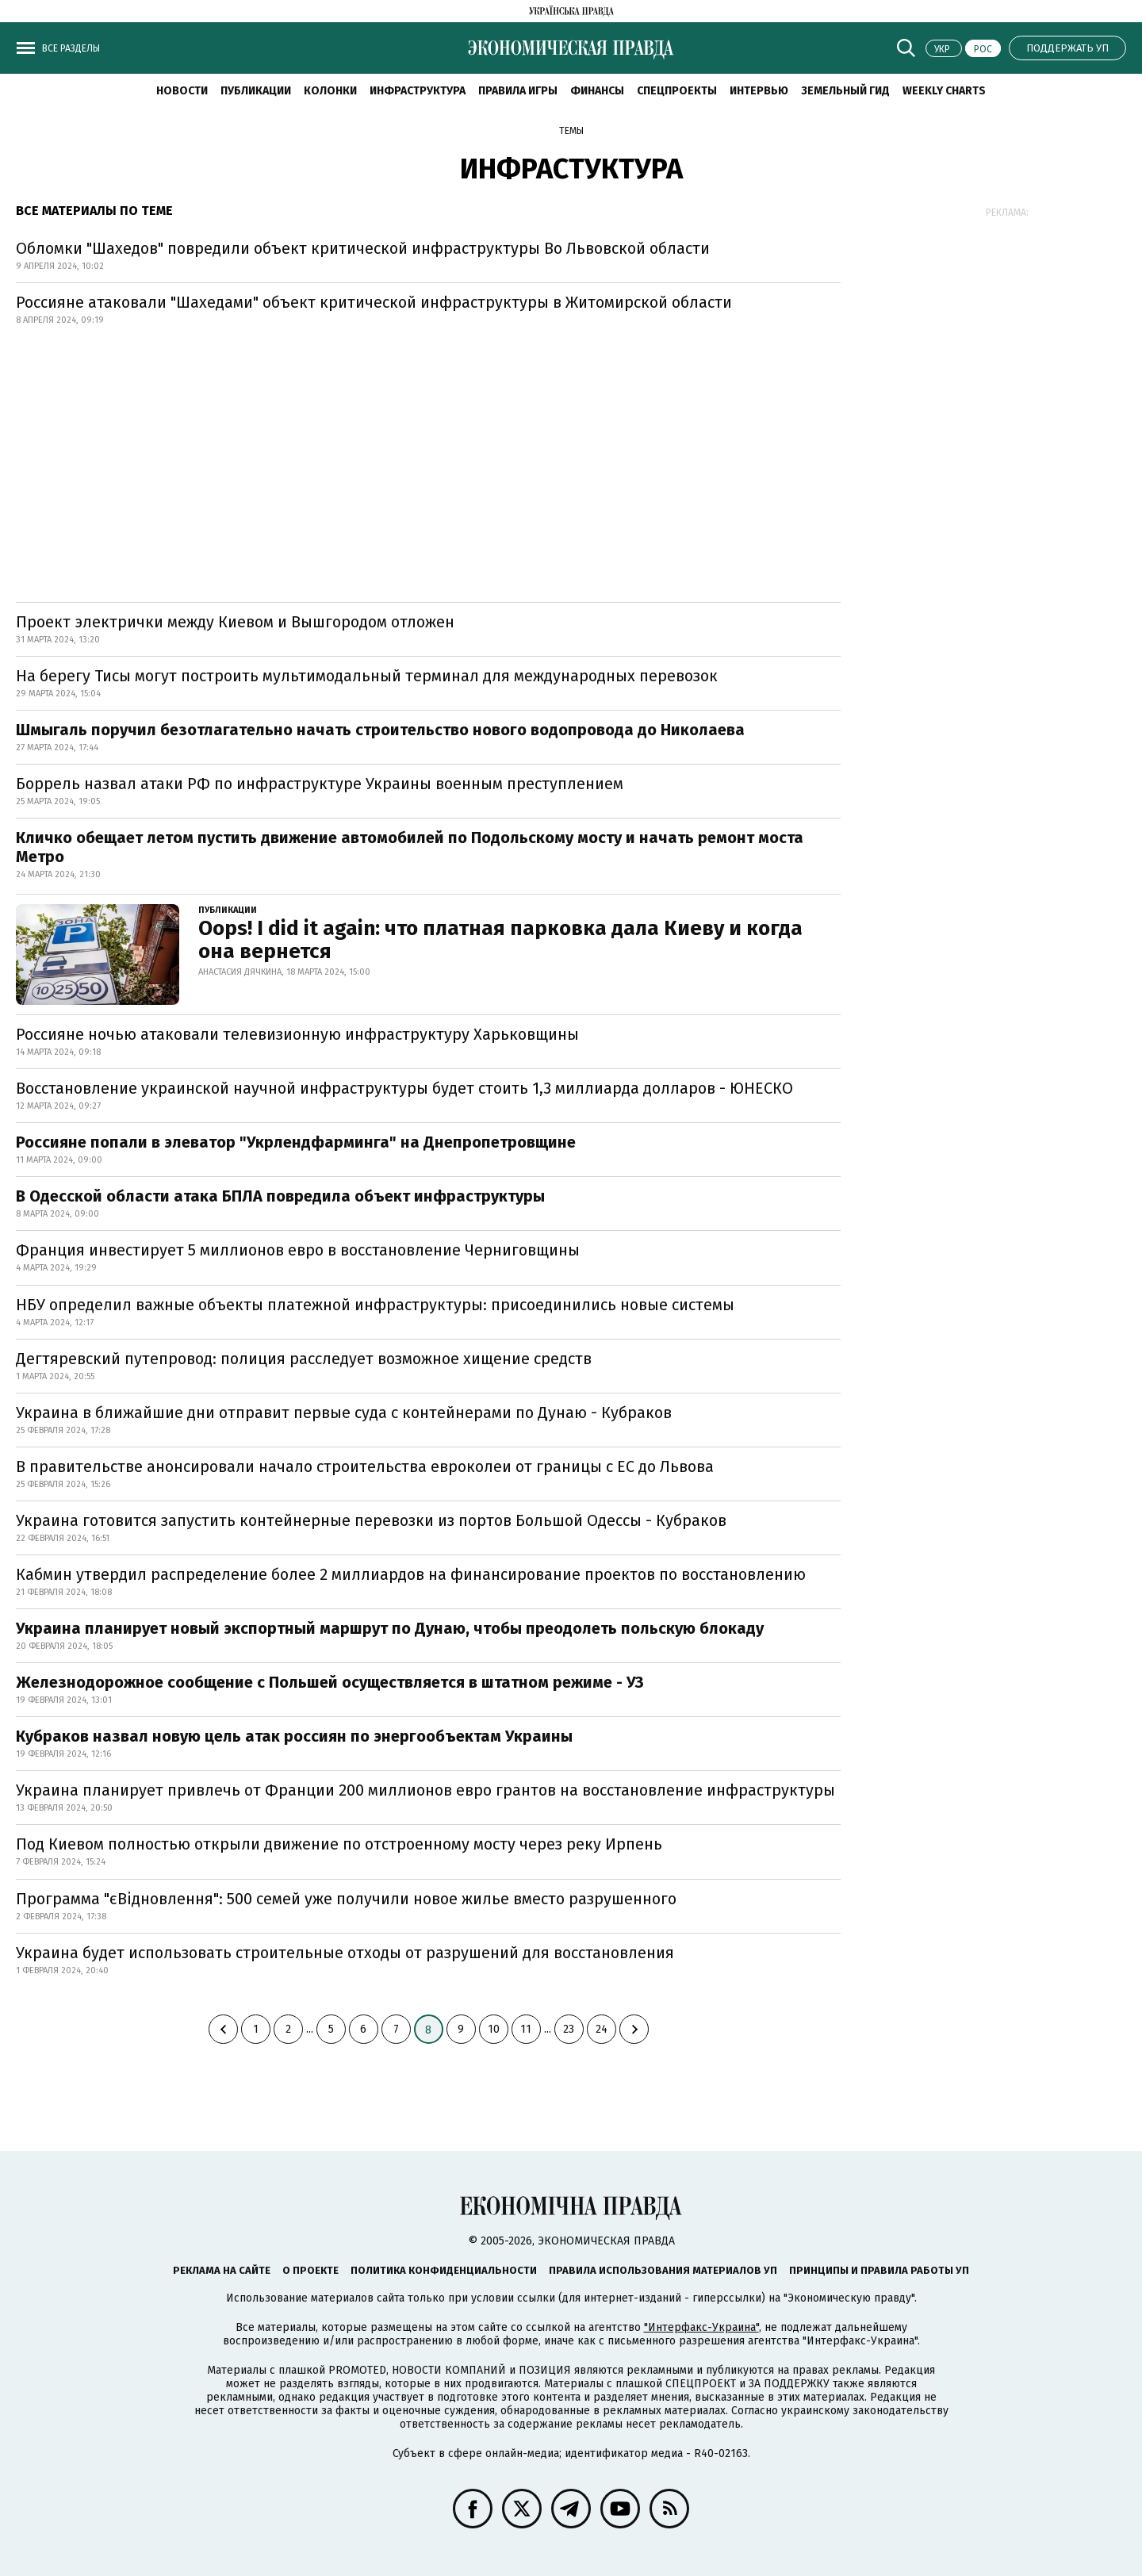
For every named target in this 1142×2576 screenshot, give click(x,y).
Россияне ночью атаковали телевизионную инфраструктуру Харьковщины (297, 1034)
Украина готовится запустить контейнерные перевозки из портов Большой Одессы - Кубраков (371, 1520)
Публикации (255, 91)
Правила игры (518, 91)
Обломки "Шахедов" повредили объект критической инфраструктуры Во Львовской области (365, 248)
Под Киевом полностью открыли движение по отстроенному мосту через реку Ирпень (339, 1843)
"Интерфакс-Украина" (701, 2327)
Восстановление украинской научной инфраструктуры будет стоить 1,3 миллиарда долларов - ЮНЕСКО (404, 1088)
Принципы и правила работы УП (879, 2270)
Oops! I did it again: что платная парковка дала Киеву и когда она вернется (500, 940)
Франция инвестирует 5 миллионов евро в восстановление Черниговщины (298, 1249)
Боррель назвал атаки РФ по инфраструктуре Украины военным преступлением (319, 783)
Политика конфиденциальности (444, 2270)
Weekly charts (944, 91)
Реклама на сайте (221, 2270)
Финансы (597, 91)
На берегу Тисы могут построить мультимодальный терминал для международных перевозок (367, 675)
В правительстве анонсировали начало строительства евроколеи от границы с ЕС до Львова (365, 1466)
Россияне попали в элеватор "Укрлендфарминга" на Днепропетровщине (296, 1142)
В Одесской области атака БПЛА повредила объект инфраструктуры (280, 1196)
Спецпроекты (677, 91)
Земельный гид (845, 91)
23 (568, 2029)
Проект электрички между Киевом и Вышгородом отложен (235, 621)
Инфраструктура (418, 91)
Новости (182, 91)
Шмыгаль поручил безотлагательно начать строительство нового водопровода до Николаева (380, 729)
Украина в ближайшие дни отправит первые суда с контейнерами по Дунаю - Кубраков (344, 1412)
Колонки (330, 91)
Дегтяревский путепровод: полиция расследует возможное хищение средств (304, 1358)
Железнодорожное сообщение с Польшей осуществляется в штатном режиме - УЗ (330, 1682)
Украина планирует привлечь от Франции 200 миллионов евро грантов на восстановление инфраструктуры (425, 1790)
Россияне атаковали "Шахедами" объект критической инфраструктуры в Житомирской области (374, 302)
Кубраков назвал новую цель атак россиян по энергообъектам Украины (294, 1736)
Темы (571, 130)
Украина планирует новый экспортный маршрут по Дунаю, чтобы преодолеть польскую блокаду (390, 1628)
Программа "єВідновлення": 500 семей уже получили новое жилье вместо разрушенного (346, 1898)
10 (494, 2029)
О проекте (310, 2270)
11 (525, 2029)
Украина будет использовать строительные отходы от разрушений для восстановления (345, 1952)
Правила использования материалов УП (663, 2270)
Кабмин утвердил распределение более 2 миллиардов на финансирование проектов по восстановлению (411, 1574)
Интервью (759, 91)
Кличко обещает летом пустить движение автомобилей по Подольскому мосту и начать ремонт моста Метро (409, 847)
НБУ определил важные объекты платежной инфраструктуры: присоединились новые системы (375, 1304)
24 (601, 2029)
